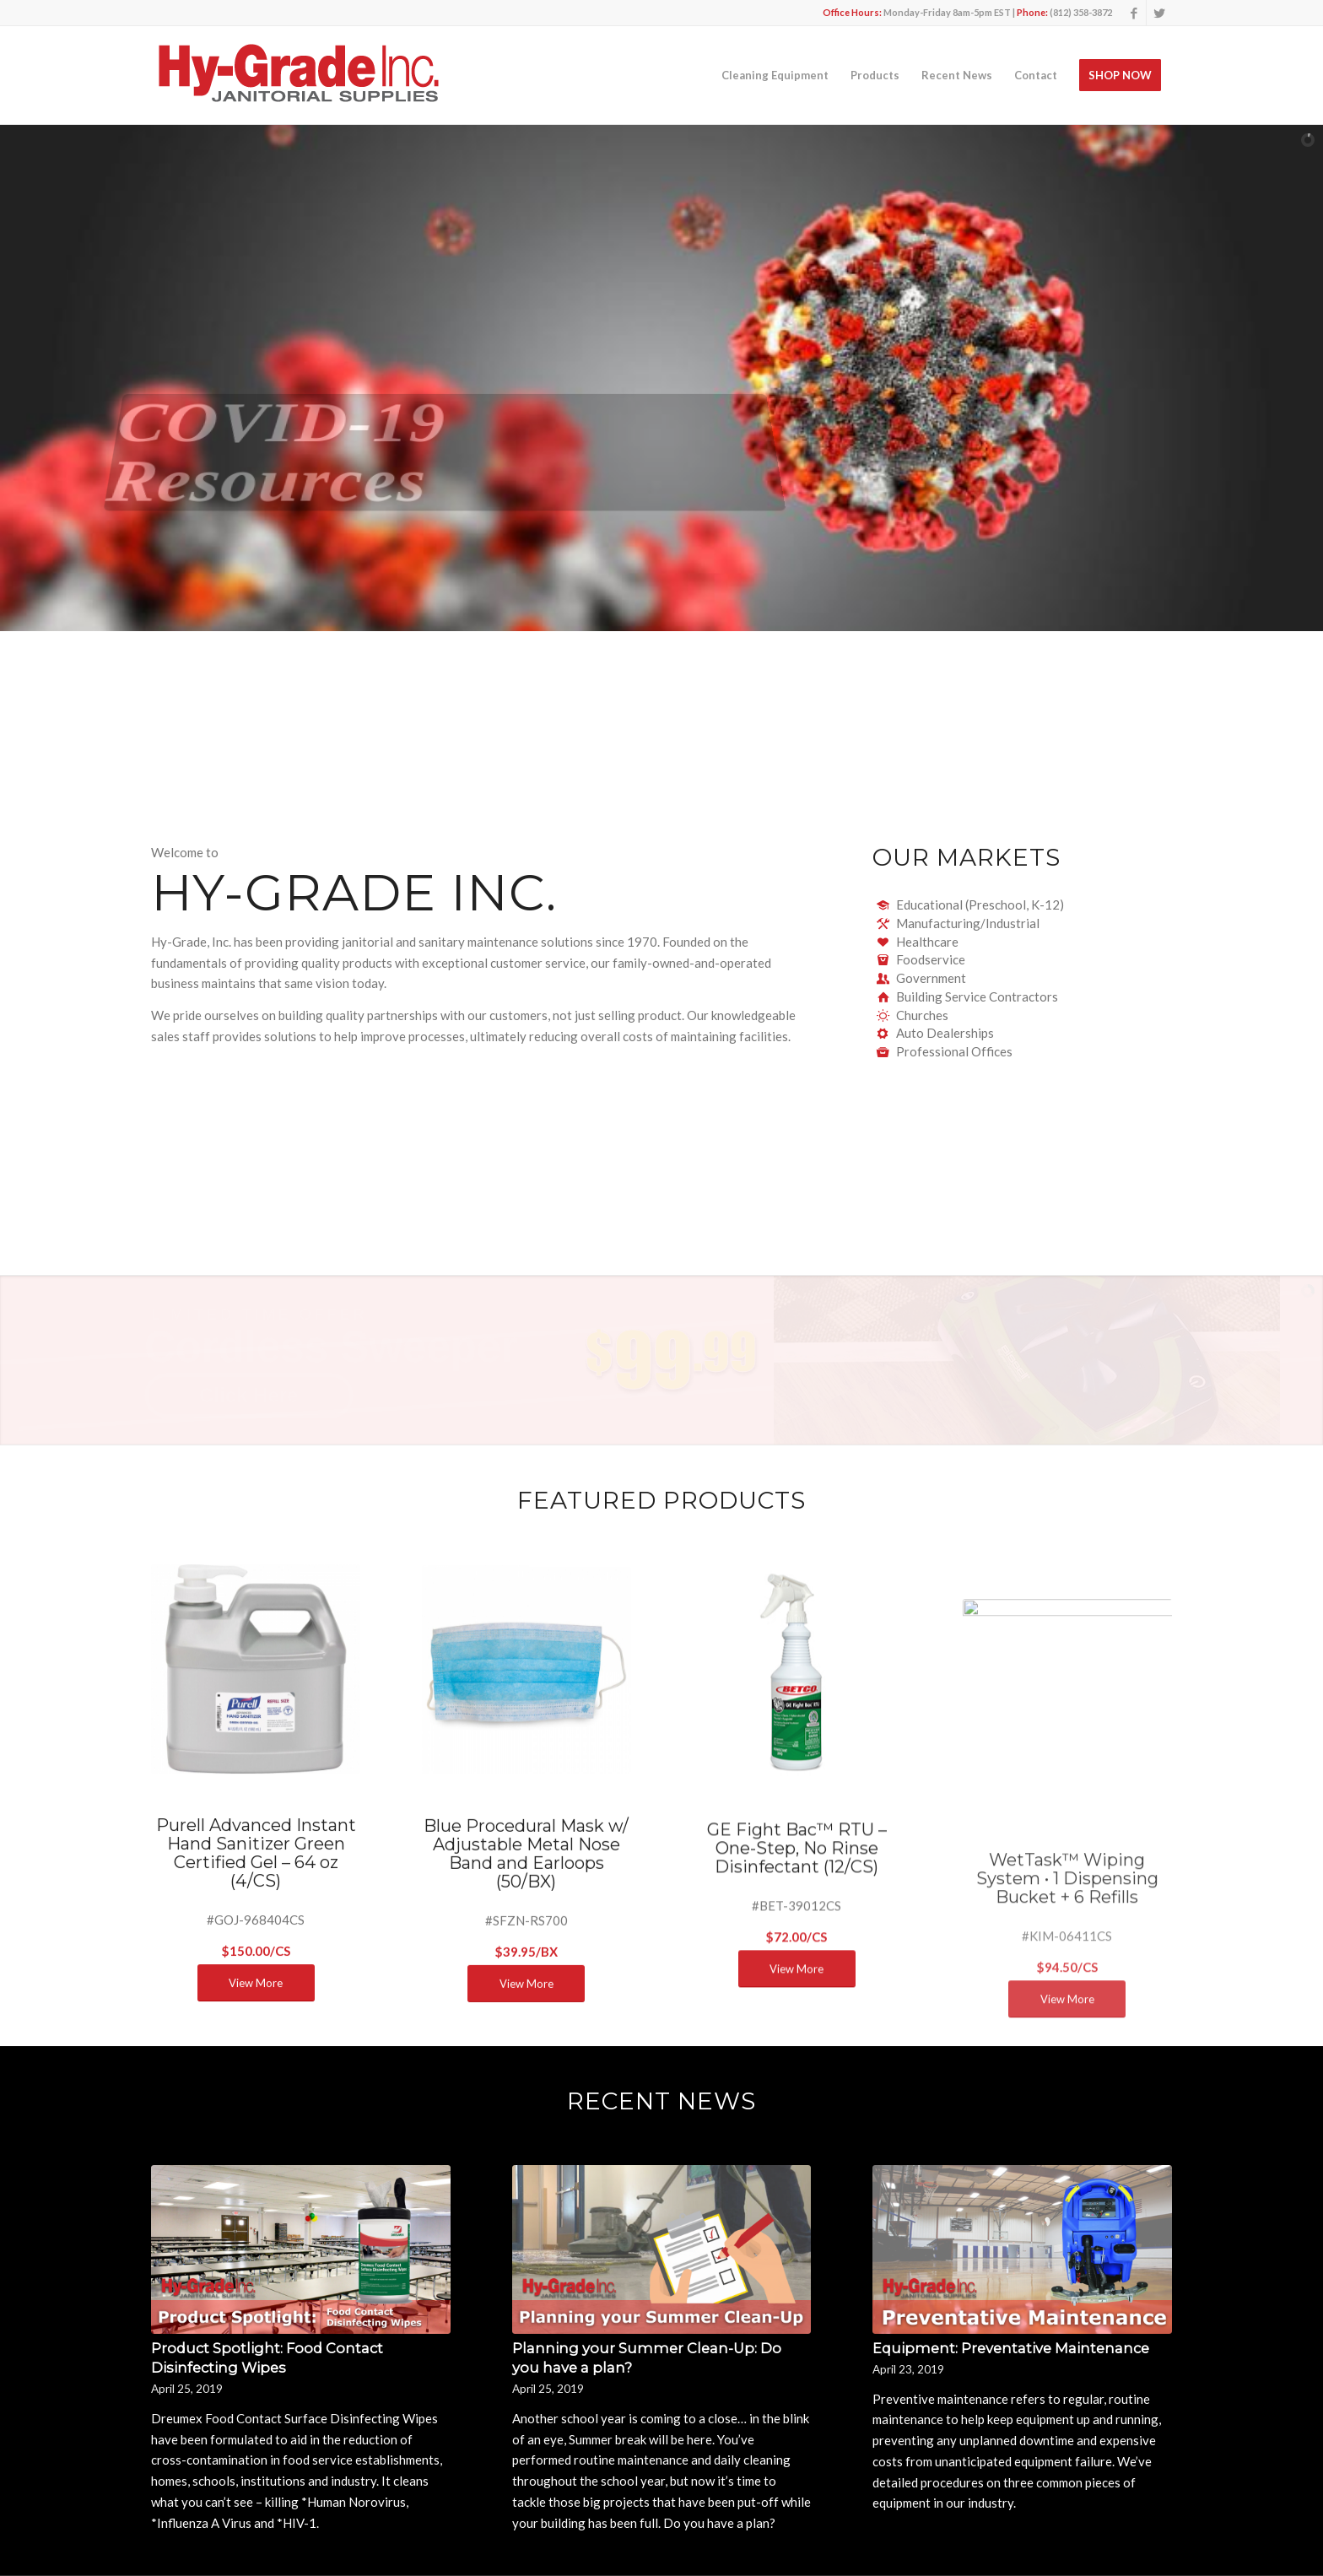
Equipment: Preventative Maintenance (1010, 2348)
